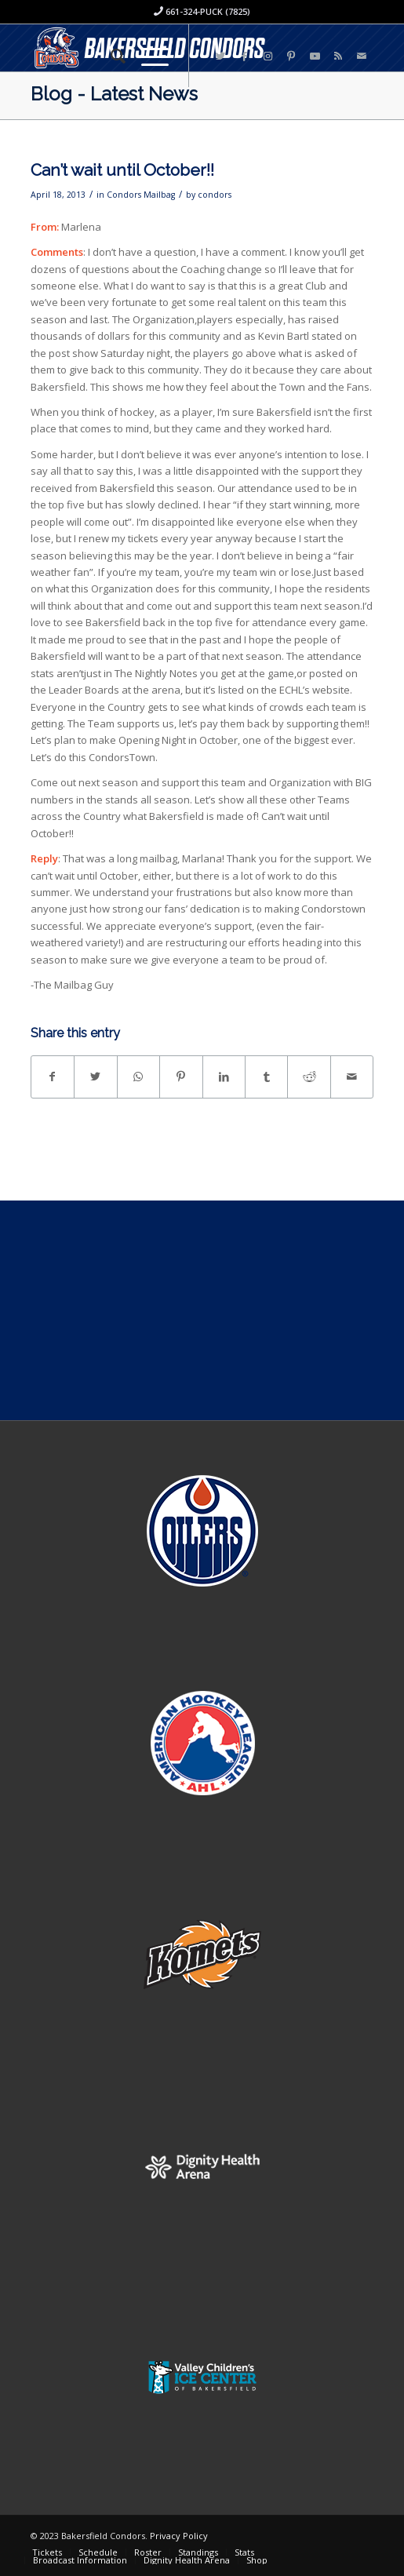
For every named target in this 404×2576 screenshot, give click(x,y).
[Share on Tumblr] (266, 1076)
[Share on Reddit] (308, 1076)
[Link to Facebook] (244, 56)
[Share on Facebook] (52, 1076)
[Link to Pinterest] (291, 56)
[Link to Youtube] (314, 56)
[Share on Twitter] (95, 1076)
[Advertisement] (202, 1310)
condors (214, 194)
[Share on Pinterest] (181, 1076)
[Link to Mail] (361, 56)
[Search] (110, 55)
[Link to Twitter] (220, 56)
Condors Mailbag (141, 194)
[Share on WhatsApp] (138, 1076)
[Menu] (147, 55)
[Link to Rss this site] (338, 56)
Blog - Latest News (114, 93)
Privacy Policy (179, 2535)
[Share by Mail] (352, 1076)
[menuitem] (110, 55)
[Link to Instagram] (267, 56)
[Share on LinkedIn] (224, 1076)
